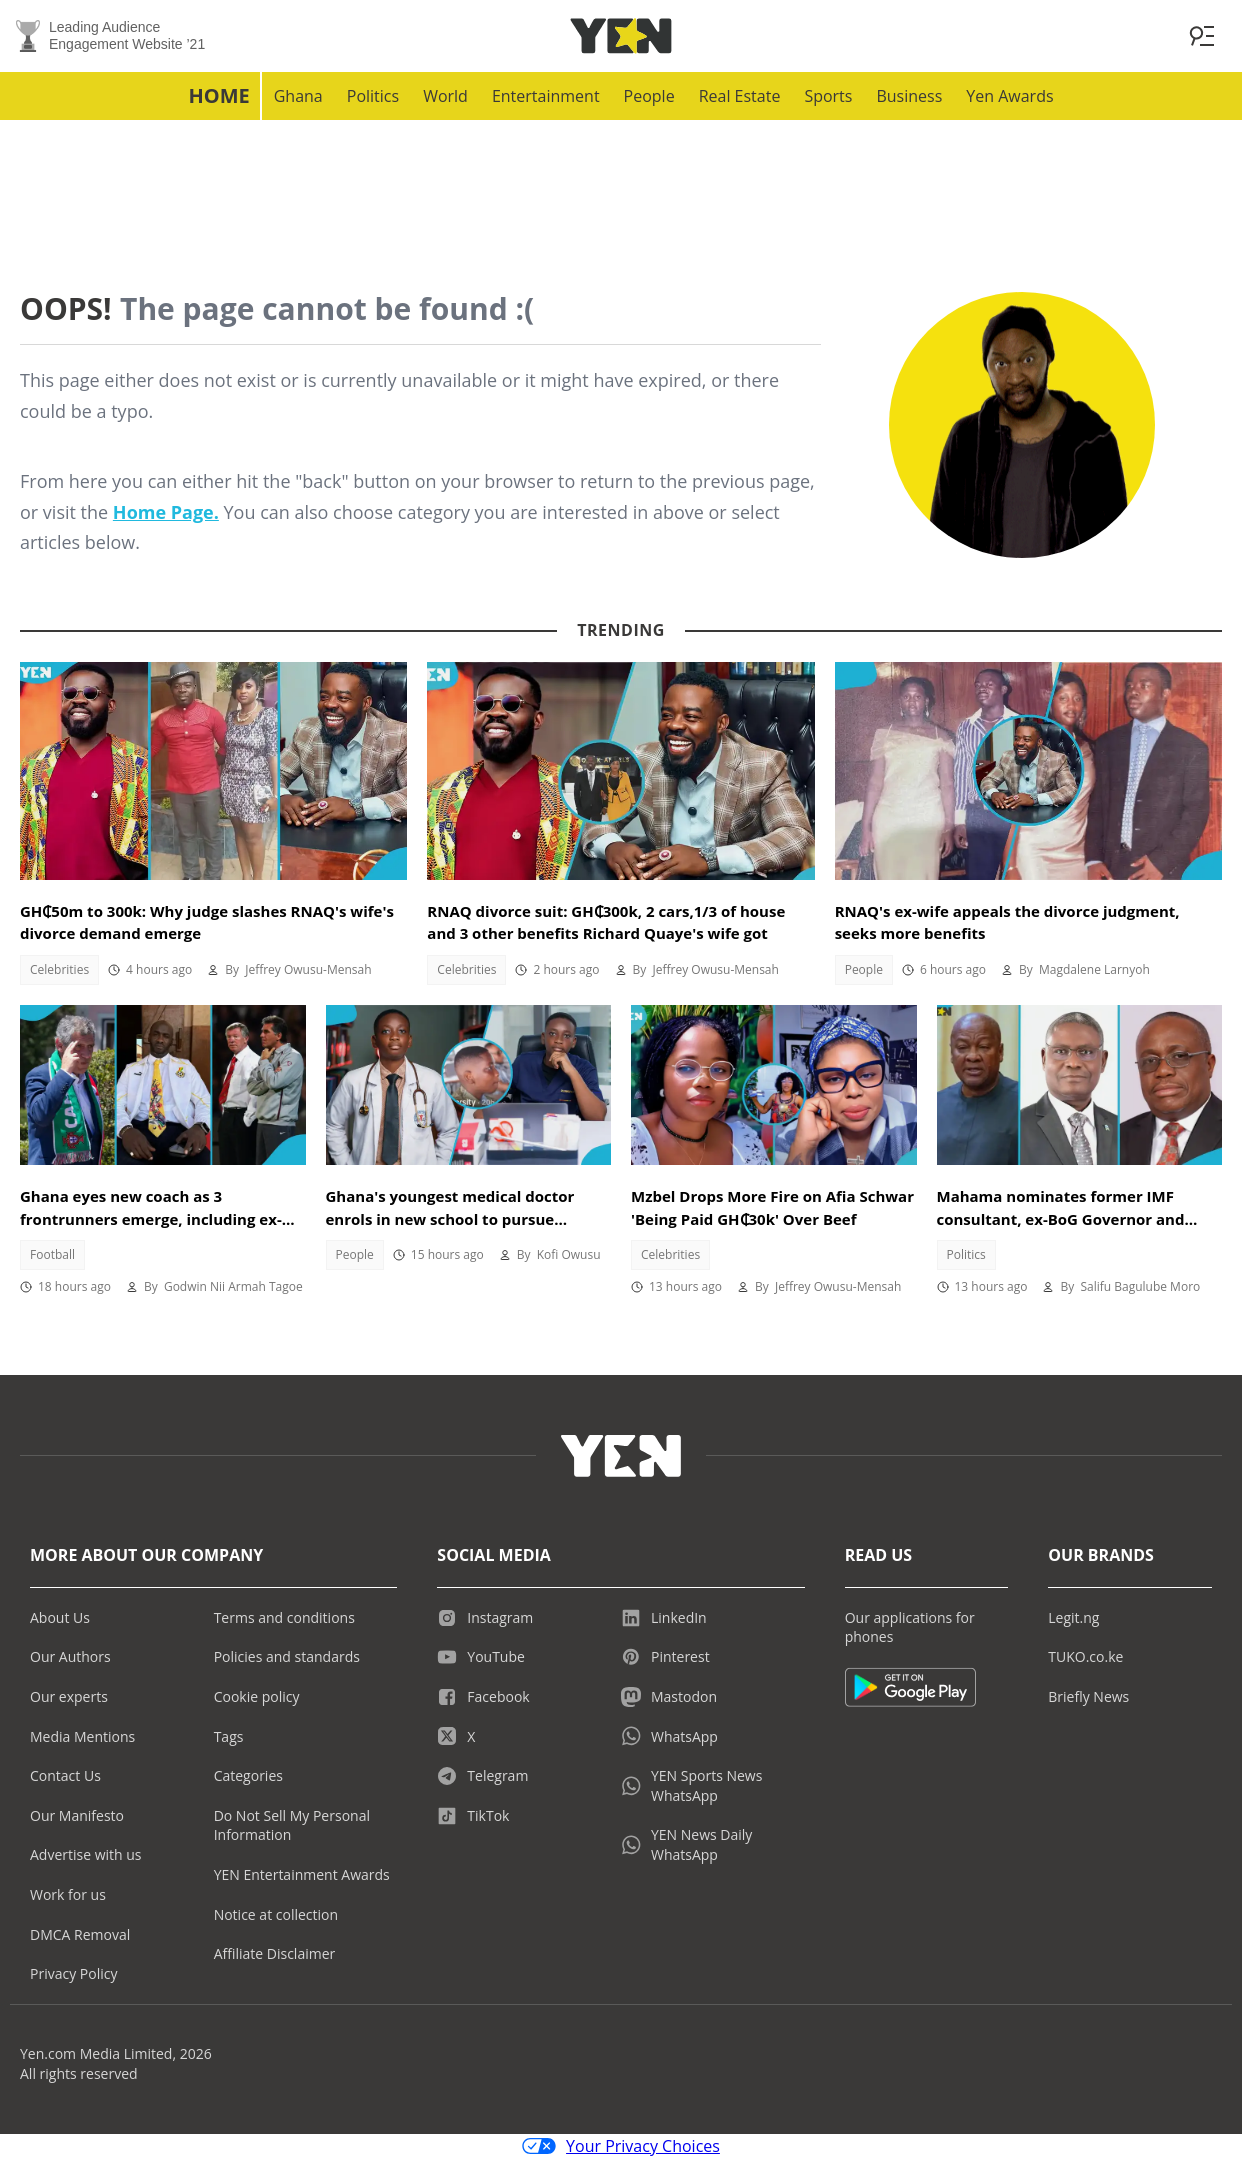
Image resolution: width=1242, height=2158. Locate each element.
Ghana (298, 96)
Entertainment (546, 96)
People (649, 96)
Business (909, 96)
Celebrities (59, 969)
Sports (828, 96)
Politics (373, 96)
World (445, 96)
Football (52, 1254)
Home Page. (166, 512)
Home (218, 95)
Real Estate (740, 96)
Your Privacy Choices (621, 2146)
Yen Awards (1009, 96)
